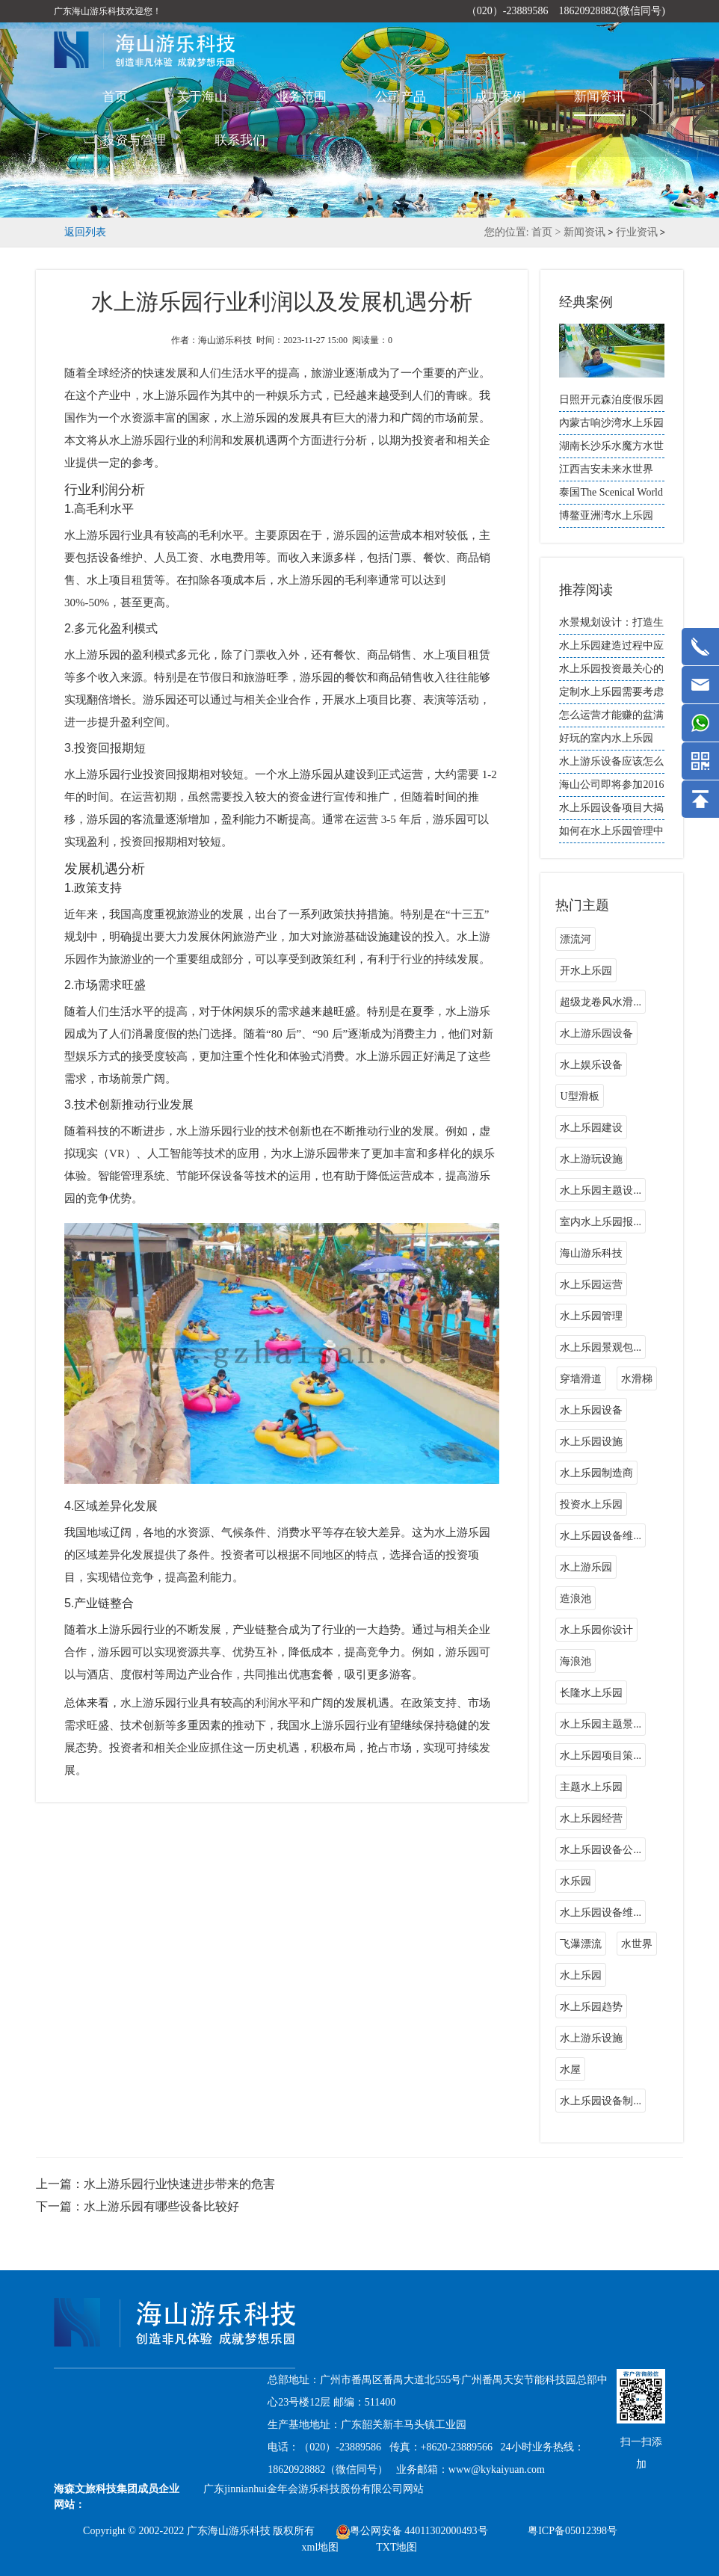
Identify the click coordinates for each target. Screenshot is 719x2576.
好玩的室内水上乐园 (606, 738)
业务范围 (301, 97)
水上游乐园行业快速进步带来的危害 (179, 2184)
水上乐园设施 (591, 1441)
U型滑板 (579, 1096)
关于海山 (201, 97)
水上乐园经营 (591, 1818)
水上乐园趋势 (591, 2006)
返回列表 (85, 232)
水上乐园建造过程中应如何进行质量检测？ (611, 649)
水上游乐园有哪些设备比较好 (161, 2206)
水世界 (636, 1944)
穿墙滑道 (581, 1378)
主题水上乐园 (591, 1787)
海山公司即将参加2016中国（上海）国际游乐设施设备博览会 (611, 788)
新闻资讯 (599, 97)
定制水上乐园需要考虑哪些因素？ (611, 695)
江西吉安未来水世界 (606, 469)
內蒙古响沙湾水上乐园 (611, 422)
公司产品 (400, 97)
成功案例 (500, 97)
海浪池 (575, 1661)
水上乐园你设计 (596, 1630)
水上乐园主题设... (600, 1190)
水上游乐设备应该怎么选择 (611, 765)
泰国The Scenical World (611, 492)
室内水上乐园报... (600, 1221)
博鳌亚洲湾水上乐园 (606, 515)
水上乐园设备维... (600, 1535)
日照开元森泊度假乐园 (611, 399)
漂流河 (575, 939)
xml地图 (320, 2547)
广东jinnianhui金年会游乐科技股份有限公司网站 (313, 2489)
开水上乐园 (586, 970)
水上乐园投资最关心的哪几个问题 (611, 672)
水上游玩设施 (591, 1159)
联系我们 (240, 140)
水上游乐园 (586, 1567)
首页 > (547, 232)
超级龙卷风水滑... (600, 1002)
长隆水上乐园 (591, 1692)
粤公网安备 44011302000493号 (412, 2530)
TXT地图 (396, 2547)
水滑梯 (636, 1378)
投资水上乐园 (591, 1504)
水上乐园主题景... (600, 1724)
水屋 (570, 2069)
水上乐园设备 (591, 1410)
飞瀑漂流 (581, 1944)
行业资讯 (637, 232)
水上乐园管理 (591, 1316)
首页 (115, 97)
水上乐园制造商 (596, 1473)
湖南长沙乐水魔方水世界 (611, 449)
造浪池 (575, 1598)
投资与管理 (134, 140)
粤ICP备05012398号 (572, 2530)
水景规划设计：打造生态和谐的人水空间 (611, 626)
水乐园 (575, 1881)
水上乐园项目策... (600, 1755)
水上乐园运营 (591, 1284)
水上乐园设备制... (600, 2101)
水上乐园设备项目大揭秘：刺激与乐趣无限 (611, 811)
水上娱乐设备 (591, 1064)
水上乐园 (581, 1975)
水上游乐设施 (591, 2038)
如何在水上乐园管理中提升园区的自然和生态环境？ (611, 834)
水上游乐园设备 (596, 1033)
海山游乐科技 (591, 1253)
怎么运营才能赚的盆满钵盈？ (611, 718)
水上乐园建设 (591, 1127)
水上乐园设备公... (600, 1849)
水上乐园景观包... (600, 1347)
